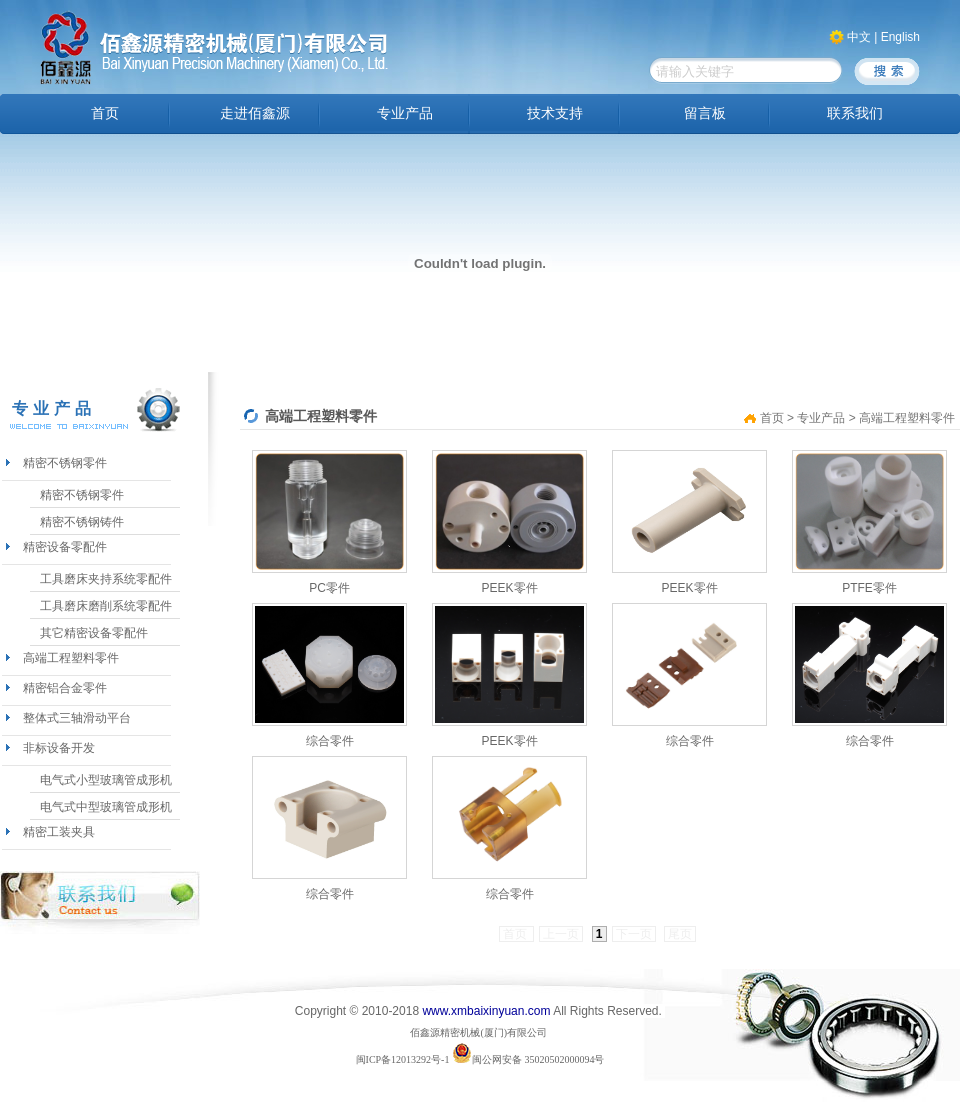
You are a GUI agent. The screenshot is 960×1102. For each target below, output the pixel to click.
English (900, 37)
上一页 (561, 934)
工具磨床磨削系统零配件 (106, 606)
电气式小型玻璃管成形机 (106, 780)
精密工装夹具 (59, 832)
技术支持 (555, 113)
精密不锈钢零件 (65, 463)
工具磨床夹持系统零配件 (106, 579)
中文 (859, 37)
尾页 (680, 934)
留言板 (705, 113)
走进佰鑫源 (255, 113)
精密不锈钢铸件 (82, 522)
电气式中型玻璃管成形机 (106, 807)
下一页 (634, 934)
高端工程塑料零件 (71, 658)
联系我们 (855, 113)
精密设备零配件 (65, 547)
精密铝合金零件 (65, 688)
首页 (105, 113)
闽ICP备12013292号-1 (403, 1059)
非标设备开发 (59, 748)
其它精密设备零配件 (94, 633)
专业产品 (405, 113)
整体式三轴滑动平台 (77, 718)
